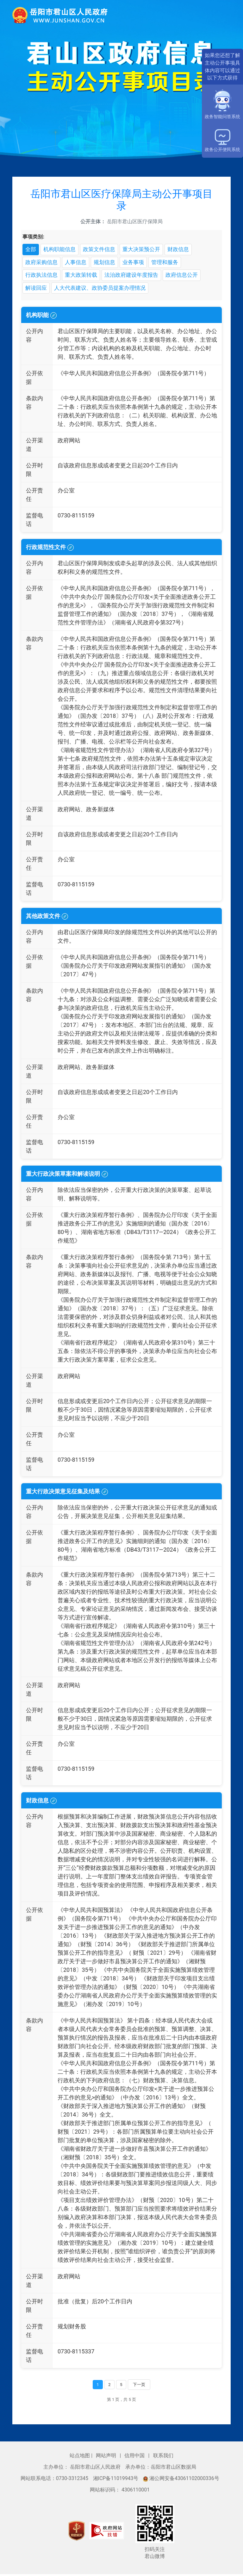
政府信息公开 (189, 276)
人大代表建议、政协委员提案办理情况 (103, 289)
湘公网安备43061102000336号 (181, 2481)
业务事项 (138, 263)
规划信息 (108, 263)
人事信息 (78, 263)
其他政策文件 (47, 918)
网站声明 (106, 2458)
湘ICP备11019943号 (116, 2481)
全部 (31, 249)
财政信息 (185, 249)
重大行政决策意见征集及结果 (67, 1493)
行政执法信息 (42, 276)
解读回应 (36, 289)
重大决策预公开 (147, 249)
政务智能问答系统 (222, 104)
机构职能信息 (61, 249)
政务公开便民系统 (222, 140)
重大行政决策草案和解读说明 (67, 1175)
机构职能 (41, 316)
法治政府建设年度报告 (136, 276)
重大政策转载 (84, 276)
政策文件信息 (102, 249)
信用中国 (135, 2458)
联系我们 (163, 2458)
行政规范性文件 (50, 549)
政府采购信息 (42, 263)
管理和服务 (171, 263)
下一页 (139, 2386)
